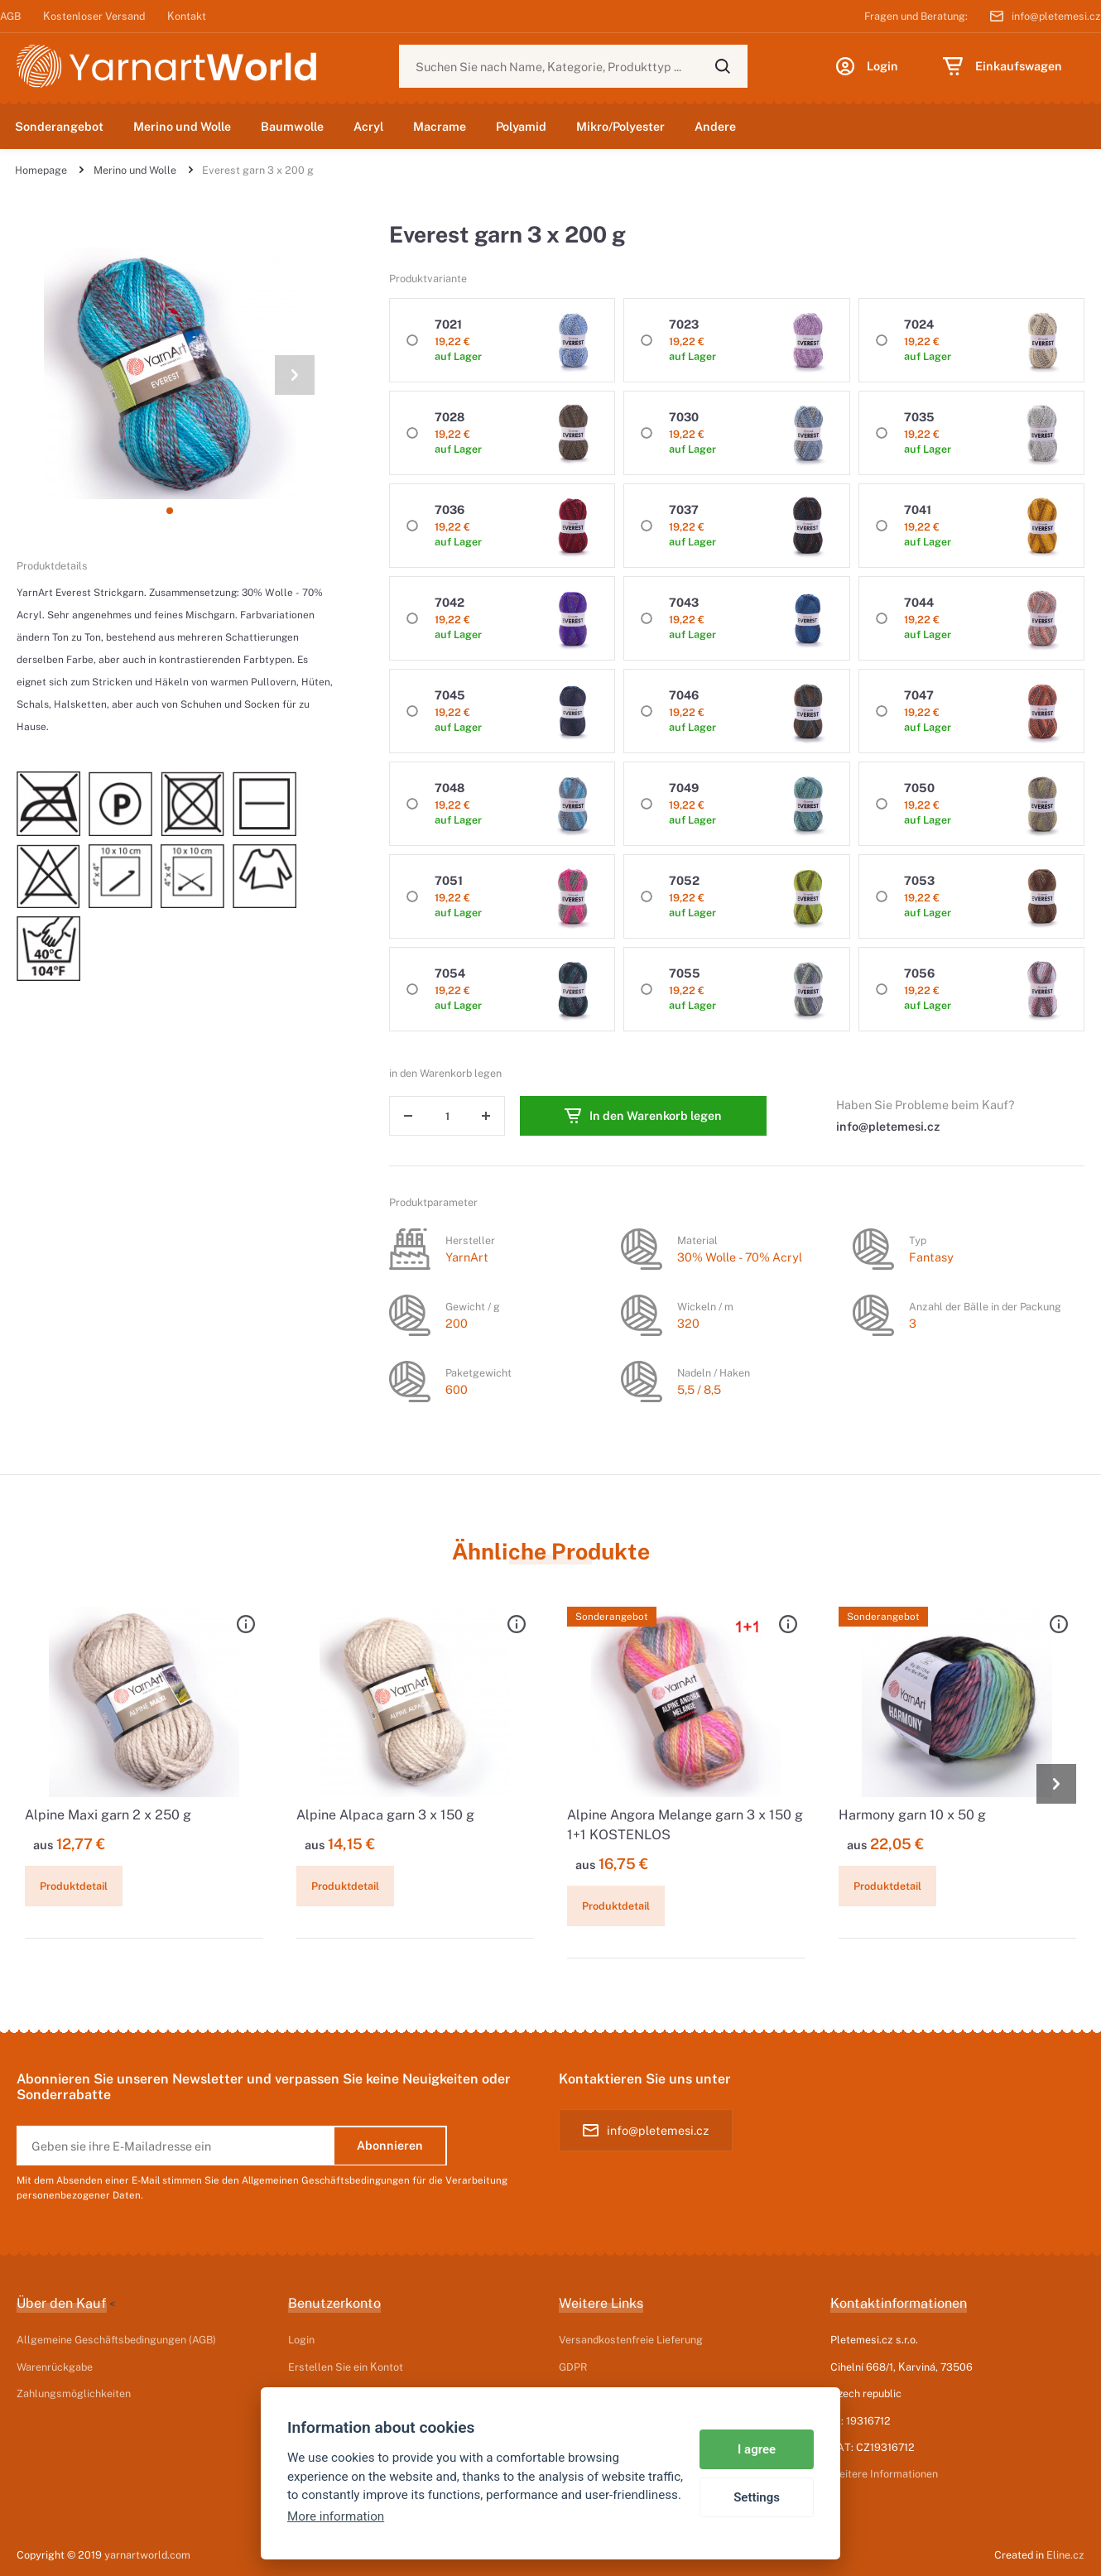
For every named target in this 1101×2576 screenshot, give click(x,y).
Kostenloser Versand (94, 15)
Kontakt (186, 15)
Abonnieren (390, 2145)
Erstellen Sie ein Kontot (345, 2366)
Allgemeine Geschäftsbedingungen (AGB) (116, 2339)
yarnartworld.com (147, 2554)
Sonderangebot (59, 126)
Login (301, 2339)
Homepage (41, 169)
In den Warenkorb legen (643, 1116)
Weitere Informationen (884, 2473)
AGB (10, 15)
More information (335, 2516)
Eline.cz (1065, 2554)
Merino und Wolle (182, 126)
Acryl (368, 126)
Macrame (439, 126)
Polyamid (521, 126)
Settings (756, 2497)
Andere (715, 126)
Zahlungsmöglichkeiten (74, 2393)
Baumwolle (292, 126)
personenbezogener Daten (79, 2195)
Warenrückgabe (55, 2366)
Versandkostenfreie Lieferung (631, 2339)
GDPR (573, 2366)
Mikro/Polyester (620, 126)
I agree (757, 2449)
